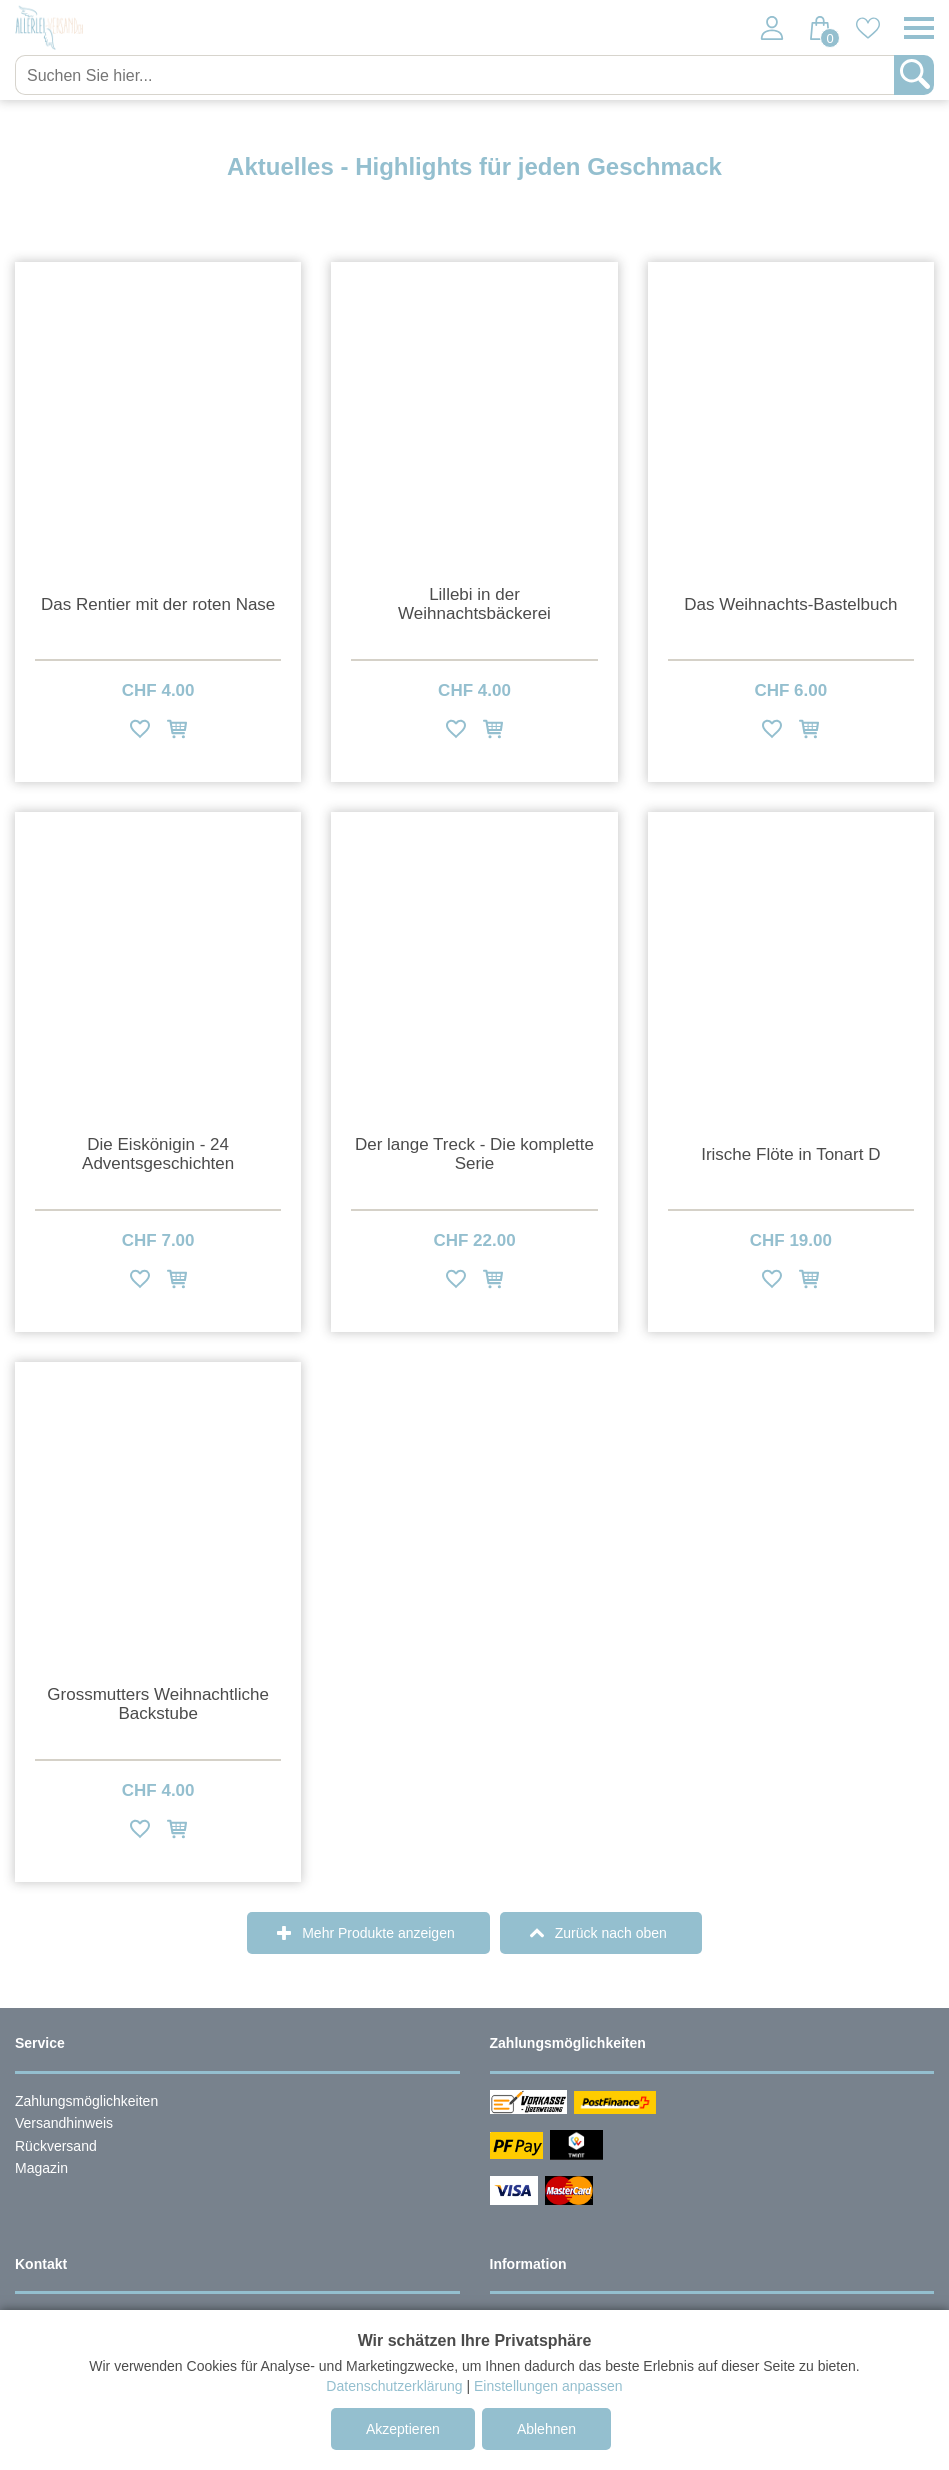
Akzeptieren (403, 2429)
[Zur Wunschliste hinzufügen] (140, 732)
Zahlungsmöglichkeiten (86, 2101)
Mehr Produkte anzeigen (378, 1933)
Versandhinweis (64, 2123)
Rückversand (56, 2146)
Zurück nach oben (611, 1933)
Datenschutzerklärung (394, 2386)
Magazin (41, 2168)
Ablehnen (546, 2429)
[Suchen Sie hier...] (456, 75)
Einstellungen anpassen (548, 2386)
